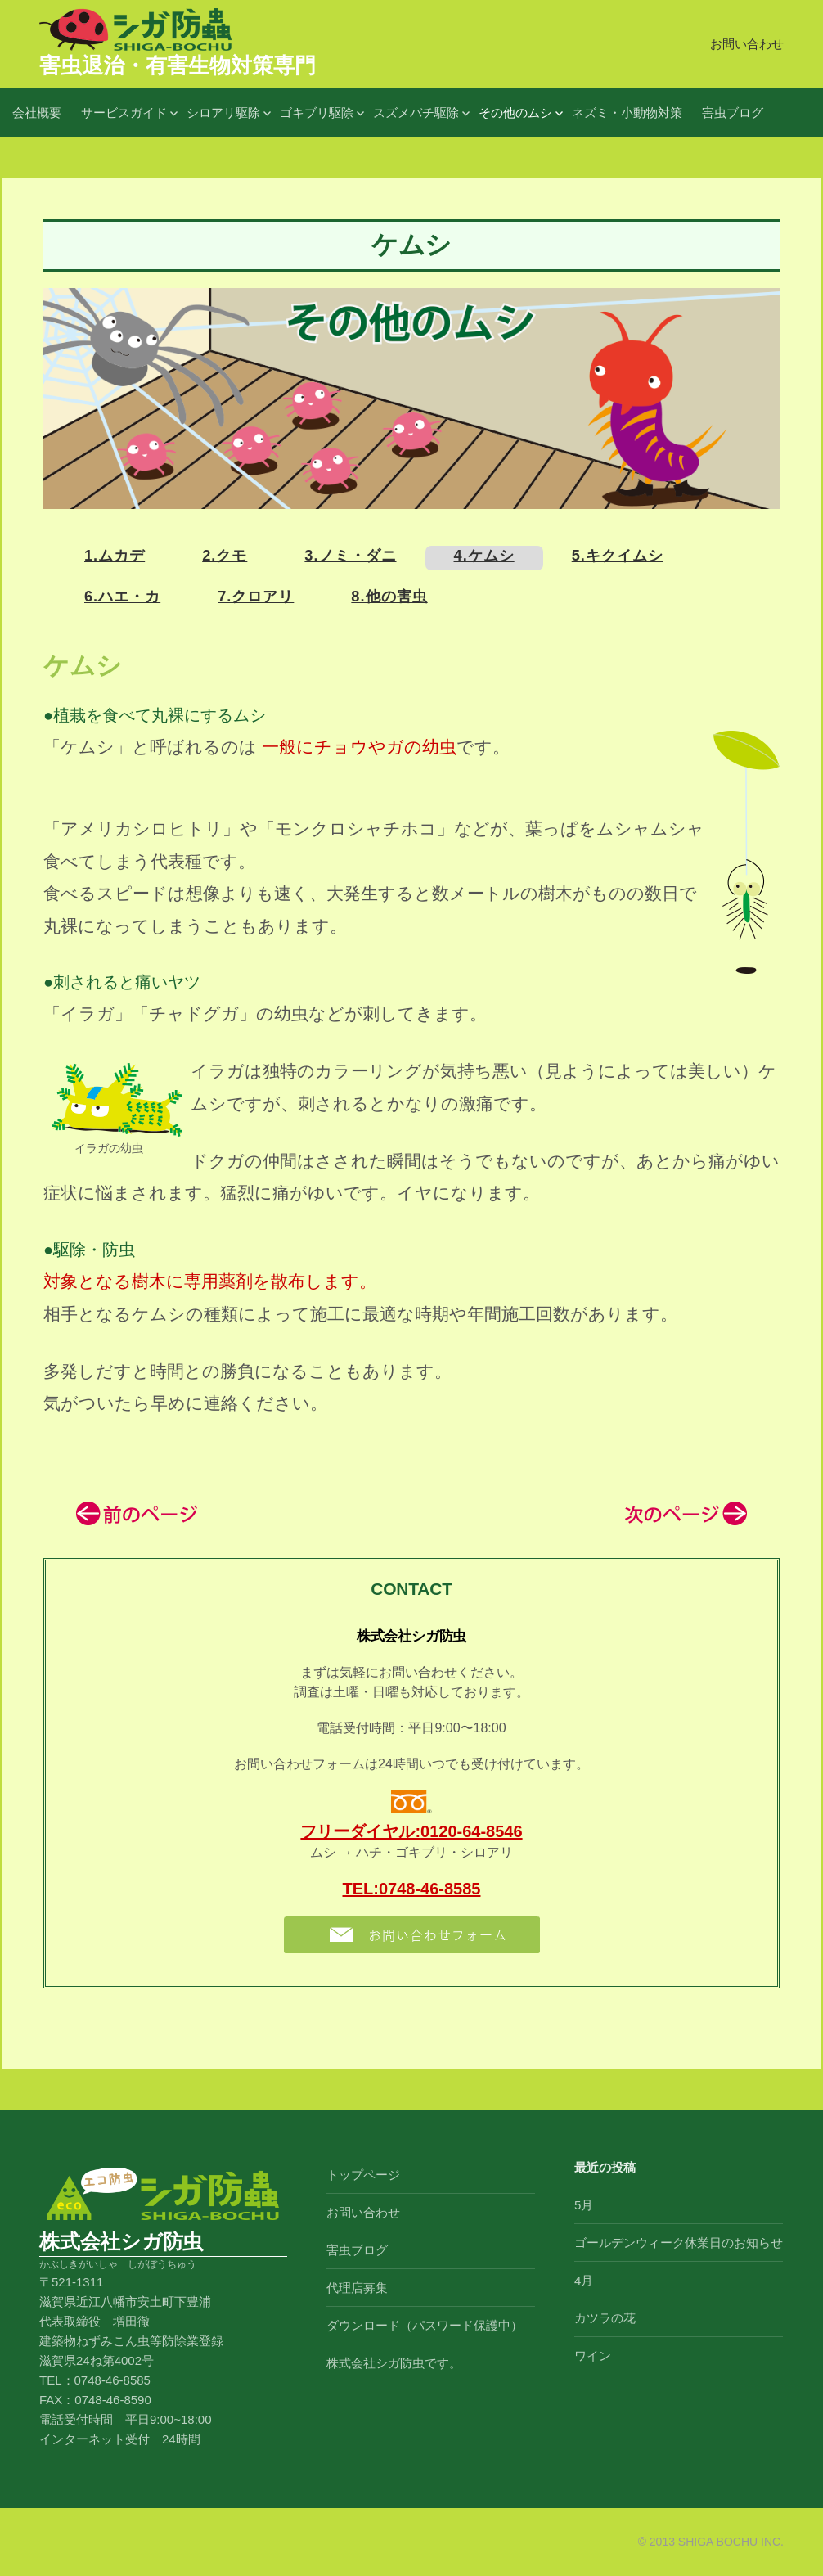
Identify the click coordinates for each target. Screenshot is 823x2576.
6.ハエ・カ (122, 596)
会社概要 (36, 112)
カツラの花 (605, 2318)
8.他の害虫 (389, 596)
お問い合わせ (747, 44)
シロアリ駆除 (223, 112)
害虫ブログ (732, 112)
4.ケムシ (484, 555)
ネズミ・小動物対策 (627, 112)
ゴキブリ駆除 (316, 112)
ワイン (592, 2355)
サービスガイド (124, 112)
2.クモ (224, 555)
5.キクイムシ (617, 555)
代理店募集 (357, 2288)
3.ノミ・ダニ (350, 555)
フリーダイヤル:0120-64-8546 (411, 1831)
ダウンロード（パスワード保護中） (424, 2325)
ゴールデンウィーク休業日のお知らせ (678, 2242)
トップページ (363, 2175)
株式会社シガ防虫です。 (393, 2363)
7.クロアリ (256, 596)
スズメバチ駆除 (416, 112)
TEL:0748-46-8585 (412, 1889)
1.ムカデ (114, 555)
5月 (583, 2205)
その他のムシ (515, 112)
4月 (583, 2280)
